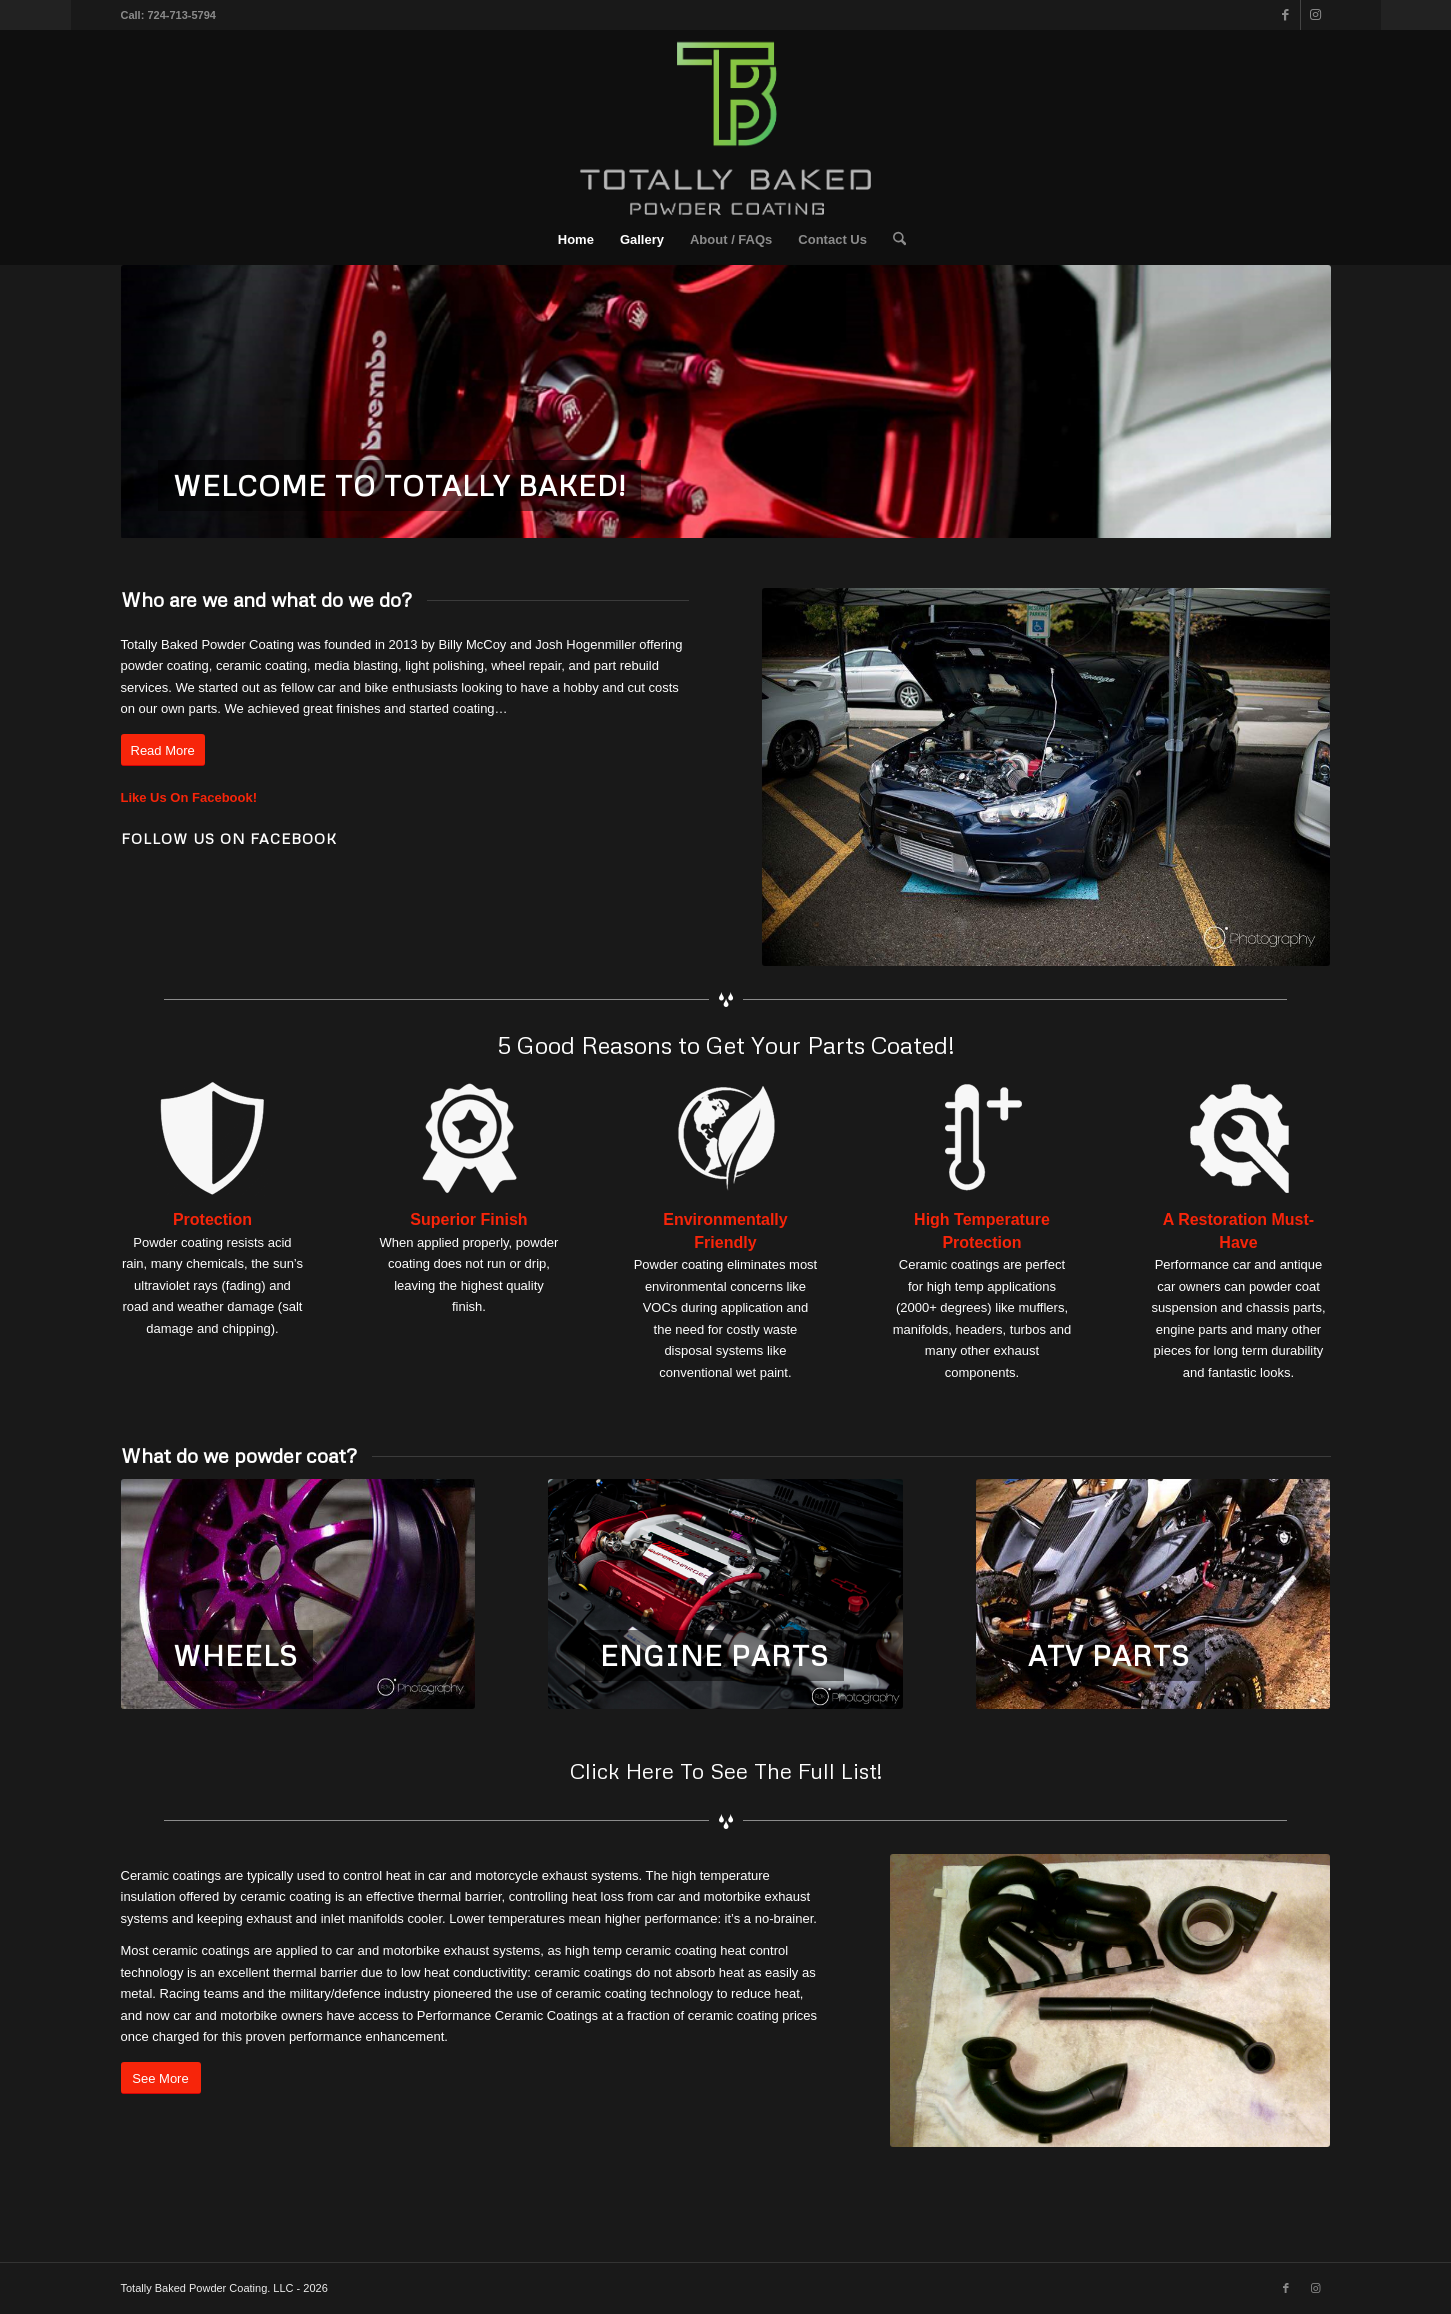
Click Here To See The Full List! (726, 1770)
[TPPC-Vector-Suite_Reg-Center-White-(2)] (726, 122)
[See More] (161, 2078)
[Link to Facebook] (1285, 15)
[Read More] (163, 750)
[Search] (893, 240)
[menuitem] (576, 240)
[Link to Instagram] (1316, 15)
